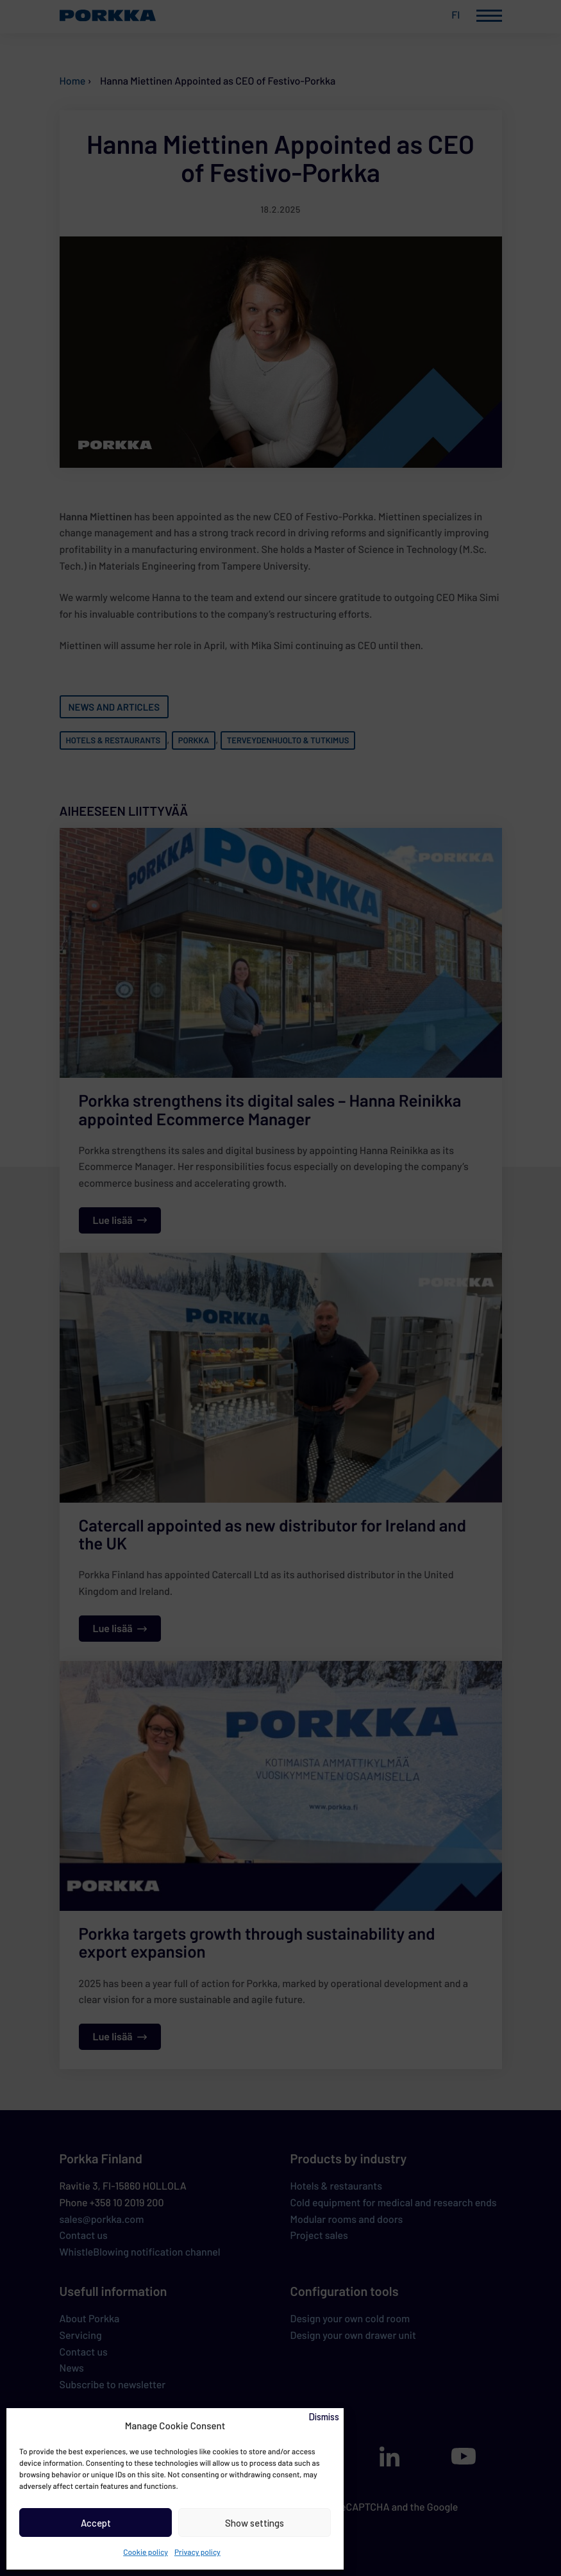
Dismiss (323, 2416)
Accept (96, 2523)
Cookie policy (145, 2552)
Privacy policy (197, 2552)
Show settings (254, 2523)
